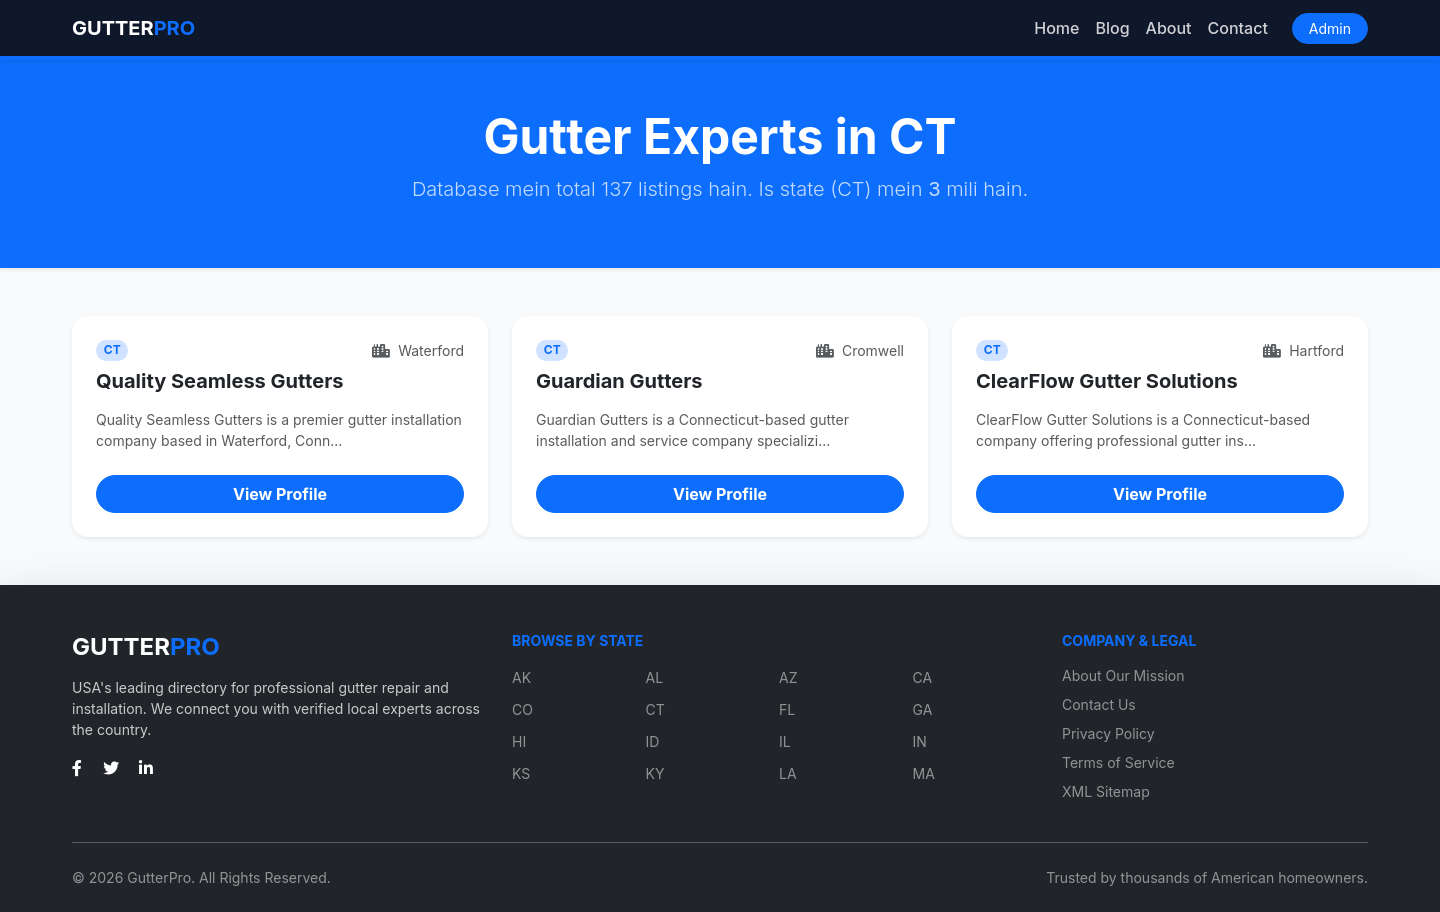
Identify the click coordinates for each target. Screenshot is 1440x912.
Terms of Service (1118, 762)
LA (788, 773)
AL (655, 677)
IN (920, 741)
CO (522, 709)
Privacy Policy (1108, 733)
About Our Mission (1123, 675)
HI (519, 741)
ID (653, 741)
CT (655, 709)
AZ (788, 677)
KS (521, 773)
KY (655, 773)
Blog (1112, 28)
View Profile (280, 494)
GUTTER (133, 28)
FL (787, 709)
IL (785, 741)
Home (1056, 28)
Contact (1238, 28)
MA (924, 773)
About (1169, 28)
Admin (1330, 28)
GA (923, 709)
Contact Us (1099, 704)
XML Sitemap (1106, 791)
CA (923, 677)
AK (521, 677)
